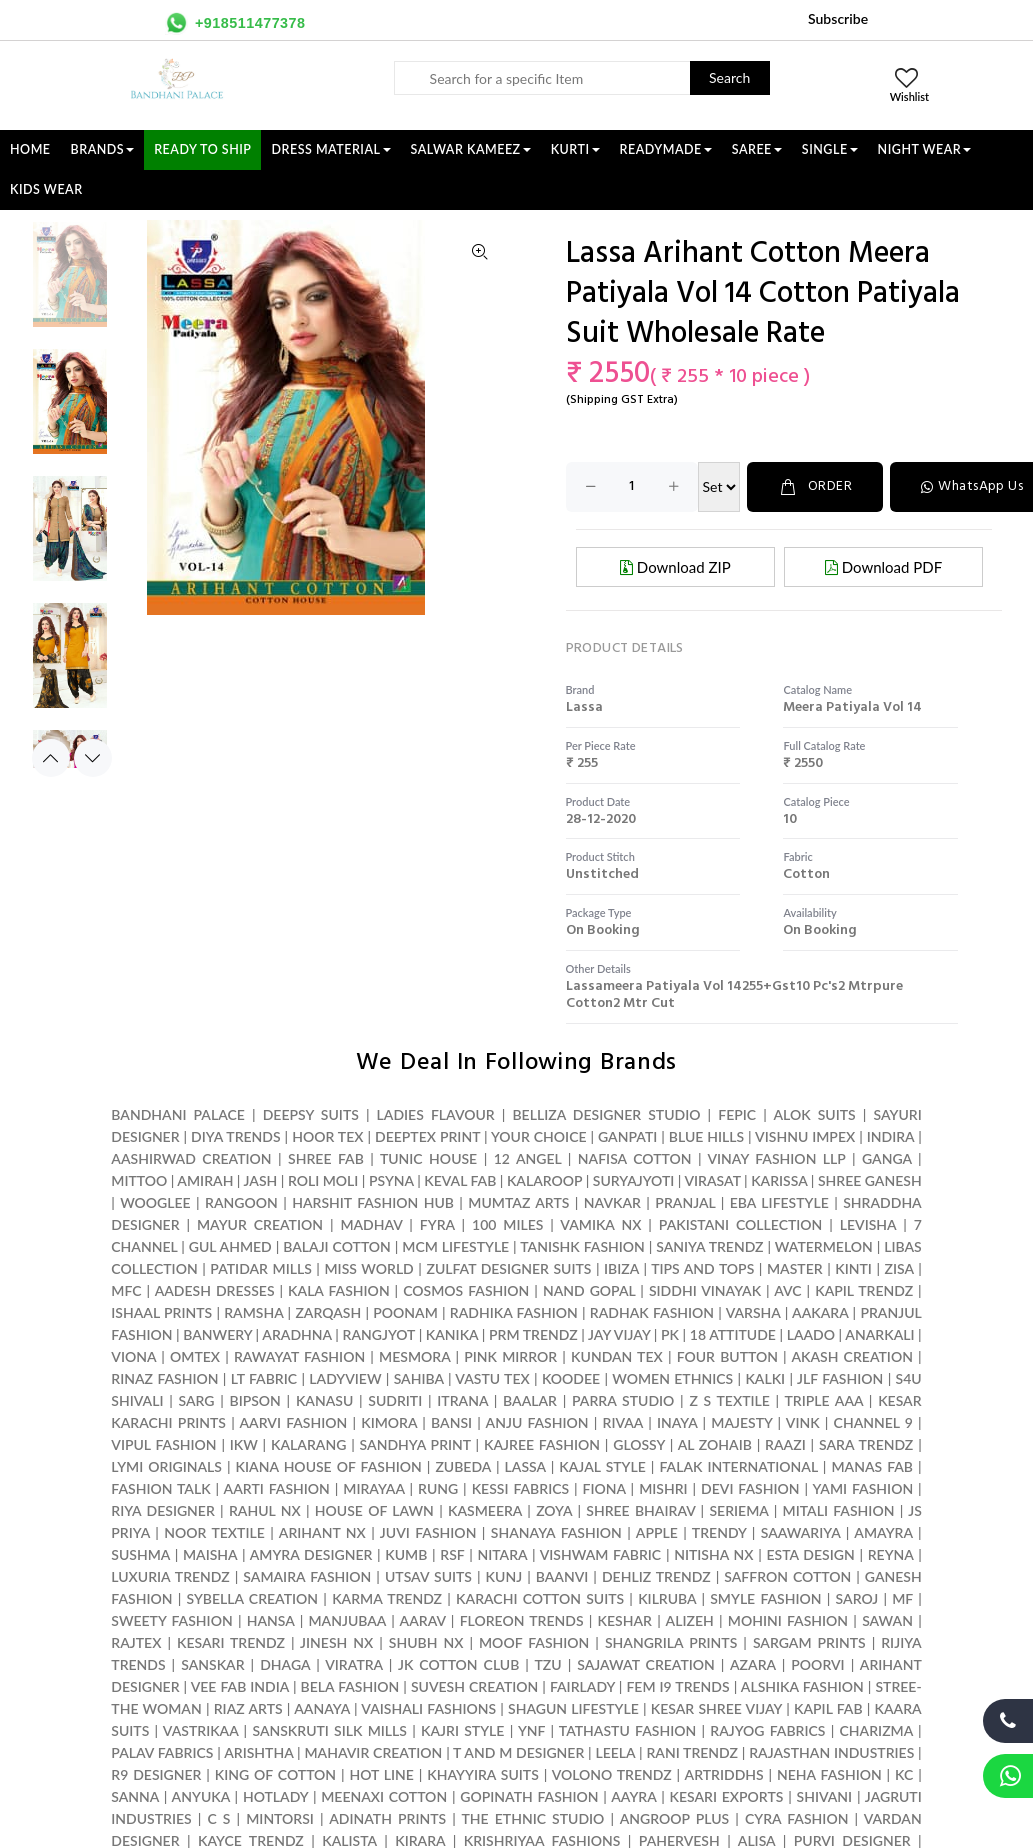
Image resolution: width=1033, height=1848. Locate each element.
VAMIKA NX (600, 1224)
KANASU (324, 1400)
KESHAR (625, 1620)
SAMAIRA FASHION (307, 1576)
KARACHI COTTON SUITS (540, 1598)
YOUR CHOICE (539, 1136)
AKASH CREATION (851, 1356)
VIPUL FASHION (163, 1444)
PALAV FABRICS (162, 1752)
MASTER (795, 1268)
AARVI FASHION (293, 1422)
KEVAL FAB (460, 1180)
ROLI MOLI (323, 1180)
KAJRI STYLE (462, 1730)
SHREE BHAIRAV (640, 1510)
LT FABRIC (264, 1378)
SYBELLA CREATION (252, 1598)
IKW (244, 1444)
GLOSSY (639, 1444)
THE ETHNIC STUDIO (533, 1818)
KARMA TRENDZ (387, 1598)
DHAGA (285, 1664)
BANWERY (217, 1334)
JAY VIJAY (619, 1334)
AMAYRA (883, 1532)
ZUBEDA (463, 1466)
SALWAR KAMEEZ (471, 149)
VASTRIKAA (201, 1730)
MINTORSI (280, 1818)
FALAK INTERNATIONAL (738, 1466)
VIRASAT (712, 1180)
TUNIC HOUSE (428, 1158)
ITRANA (462, 1400)
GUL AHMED (230, 1246)
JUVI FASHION (428, 1532)
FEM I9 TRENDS (677, 1686)
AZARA (753, 1664)
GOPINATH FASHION (529, 1796)
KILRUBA (667, 1598)
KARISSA (779, 1180)
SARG (196, 1400)
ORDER (815, 486)
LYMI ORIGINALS (166, 1466)
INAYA (677, 1422)
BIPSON (254, 1400)
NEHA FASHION (829, 1774)
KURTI (575, 149)
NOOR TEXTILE (214, 1532)
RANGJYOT (379, 1334)
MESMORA (414, 1356)
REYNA (891, 1554)
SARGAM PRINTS (809, 1642)
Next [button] (93, 758)
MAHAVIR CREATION (373, 1752)
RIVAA (623, 1422)
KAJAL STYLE (602, 1466)
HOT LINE (381, 1774)
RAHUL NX (265, 1510)
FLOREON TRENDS (522, 1620)
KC (904, 1774)
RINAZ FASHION (164, 1378)
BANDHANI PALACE (178, 1114)
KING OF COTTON (275, 1774)
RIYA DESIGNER (163, 1510)
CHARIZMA (876, 1730)
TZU (548, 1664)
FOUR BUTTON (727, 1356)
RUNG (438, 1488)
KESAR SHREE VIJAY (716, 1708)
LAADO (811, 1334)
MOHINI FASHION (788, 1620)
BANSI (451, 1422)
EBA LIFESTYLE (779, 1202)
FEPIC (737, 1114)
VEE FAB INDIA (240, 1686)
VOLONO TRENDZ (612, 1774)
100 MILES (507, 1224)
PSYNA (391, 1180)
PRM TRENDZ (533, 1334)
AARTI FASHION (277, 1488)
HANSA (271, 1620)
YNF (531, 1730)
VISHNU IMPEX (805, 1136)
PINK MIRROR (510, 1356)
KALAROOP (544, 1180)
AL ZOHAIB (715, 1444)
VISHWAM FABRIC (601, 1554)
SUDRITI (395, 1400)
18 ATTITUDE (733, 1334)
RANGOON (241, 1202)
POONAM (405, 1312)
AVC (787, 1290)
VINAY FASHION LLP (776, 1158)
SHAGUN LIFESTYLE (573, 1708)
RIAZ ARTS (248, 1708)
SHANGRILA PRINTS (671, 1642)
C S (218, 1818)
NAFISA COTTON (635, 1158)
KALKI (765, 1378)
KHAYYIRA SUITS (483, 1774)
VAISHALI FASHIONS (428, 1708)
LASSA (525, 1466)
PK (670, 1334)
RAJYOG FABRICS (767, 1730)
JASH (261, 1180)
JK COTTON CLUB (458, 1664)
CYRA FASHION (796, 1818)
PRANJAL (685, 1202)
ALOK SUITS (814, 1114)
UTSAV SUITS (428, 1576)
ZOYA (554, 1510)
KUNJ (504, 1576)
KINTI (853, 1268)
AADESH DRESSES (215, 1290)
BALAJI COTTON (337, 1246)
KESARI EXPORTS (727, 1796)
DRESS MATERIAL (330, 149)
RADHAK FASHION (652, 1312)
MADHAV (371, 1224)
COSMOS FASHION (466, 1290)
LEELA (616, 1752)
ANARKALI (879, 1334)
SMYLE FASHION (765, 1598)
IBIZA (621, 1268)
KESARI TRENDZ (231, 1642)
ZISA (899, 1268)
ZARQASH (328, 1312)
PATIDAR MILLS (261, 1268)
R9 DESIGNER (156, 1774)
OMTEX (195, 1356)
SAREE (757, 149)
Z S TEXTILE (729, 1400)
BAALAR (530, 1400)
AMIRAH (205, 1180)
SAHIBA (419, 1378)
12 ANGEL (528, 1158)
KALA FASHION (339, 1290)
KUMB (406, 1554)
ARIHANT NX (322, 1532)
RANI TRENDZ (692, 1752)
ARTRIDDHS (724, 1774)
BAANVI (562, 1576)
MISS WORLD (368, 1268)
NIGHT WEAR (925, 149)
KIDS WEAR (46, 189)
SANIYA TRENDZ (709, 1246)
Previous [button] (51, 758)
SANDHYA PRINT (415, 1444)
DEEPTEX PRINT (427, 1136)
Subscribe (838, 18)
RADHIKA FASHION (514, 1312)
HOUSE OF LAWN (374, 1510)
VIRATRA (354, 1664)
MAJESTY (741, 1422)
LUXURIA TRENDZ (170, 1576)
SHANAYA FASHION (556, 1532)
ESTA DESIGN (810, 1554)
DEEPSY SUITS (311, 1114)
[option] (70, 284)
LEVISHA (868, 1224)
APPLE (657, 1532)
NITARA (502, 1554)
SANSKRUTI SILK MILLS (329, 1730)
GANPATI (627, 1136)
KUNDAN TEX (617, 1356)
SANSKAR (212, 1664)
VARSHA (753, 1312)
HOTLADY (275, 1796)
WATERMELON (824, 1246)
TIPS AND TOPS (702, 1268)
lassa (584, 707)
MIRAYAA (373, 1488)
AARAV (423, 1620)
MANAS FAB (872, 1466)
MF (902, 1598)
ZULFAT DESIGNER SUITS (508, 1268)
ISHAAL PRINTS (161, 1312)
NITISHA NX (713, 1554)
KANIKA (452, 1334)
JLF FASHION (840, 1378)
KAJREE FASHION (542, 1444)
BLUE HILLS (706, 1136)
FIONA (604, 1488)
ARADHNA (296, 1334)
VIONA (133, 1356)
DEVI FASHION (750, 1488)
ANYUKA (201, 1796)
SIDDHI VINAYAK (705, 1290)
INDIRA (891, 1136)
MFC (126, 1290)
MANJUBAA (347, 1620)
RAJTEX (136, 1642)
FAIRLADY (582, 1686)
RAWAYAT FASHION (299, 1356)
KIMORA (389, 1422)
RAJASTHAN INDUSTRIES (831, 1752)
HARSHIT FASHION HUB (373, 1202)
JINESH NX (336, 1642)
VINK (803, 1422)
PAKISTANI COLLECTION (741, 1224)
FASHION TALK (160, 1488)
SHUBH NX (426, 1642)
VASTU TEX (492, 1378)
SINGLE (830, 149)
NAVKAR (612, 1202)
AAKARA (820, 1312)
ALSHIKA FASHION (802, 1686)
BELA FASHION (350, 1686)
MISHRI (663, 1488)
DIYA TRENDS (236, 1136)
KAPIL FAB (828, 1708)
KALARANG (308, 1444)
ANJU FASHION (537, 1422)
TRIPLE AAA (823, 1400)
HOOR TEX (327, 1136)
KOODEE (571, 1378)
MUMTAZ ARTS (518, 1202)
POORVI (817, 1664)
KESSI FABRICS (520, 1488)
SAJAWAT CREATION (646, 1664)
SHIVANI (825, 1796)
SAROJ (857, 1598)
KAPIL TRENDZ (864, 1290)
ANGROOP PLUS (675, 1818)
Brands (103, 149)
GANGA (887, 1158)
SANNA (135, 1796)
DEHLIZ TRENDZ (656, 1576)
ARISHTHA (258, 1752)
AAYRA (633, 1796)
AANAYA (322, 1708)
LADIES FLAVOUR (436, 1114)
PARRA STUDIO (623, 1400)
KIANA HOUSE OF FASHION (329, 1466)
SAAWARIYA (801, 1532)
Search (729, 77)
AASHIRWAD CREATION (191, 1158)
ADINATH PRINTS (387, 1818)
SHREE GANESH (870, 1180)
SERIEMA (738, 1510)
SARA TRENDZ (866, 1444)
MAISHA (210, 1554)
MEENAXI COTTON (384, 1796)
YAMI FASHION (862, 1488)
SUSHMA (140, 1554)
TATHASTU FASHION (627, 1730)
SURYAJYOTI (634, 1180)
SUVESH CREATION (474, 1686)
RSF (452, 1554)
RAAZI (785, 1444)
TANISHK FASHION (582, 1246)
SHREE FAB (326, 1158)
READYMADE (666, 149)
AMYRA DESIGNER (311, 1554)
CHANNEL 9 (873, 1422)
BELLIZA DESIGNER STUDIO (606, 1114)
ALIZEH (690, 1620)
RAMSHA (253, 1312)
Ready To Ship (202, 149)
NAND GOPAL (589, 1290)
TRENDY (719, 1532)
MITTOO (139, 1180)
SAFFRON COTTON (787, 1576)
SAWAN (887, 1620)
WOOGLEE (155, 1202)
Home (30, 149)
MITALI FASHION (839, 1510)
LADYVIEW (345, 1378)
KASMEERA (485, 1510)
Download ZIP (675, 567)
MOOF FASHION (534, 1642)
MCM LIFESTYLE (455, 1246)
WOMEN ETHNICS (672, 1378)
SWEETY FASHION (171, 1620)
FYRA (437, 1224)
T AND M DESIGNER (518, 1752)
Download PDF (883, 567)
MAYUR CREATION (260, 1224)
